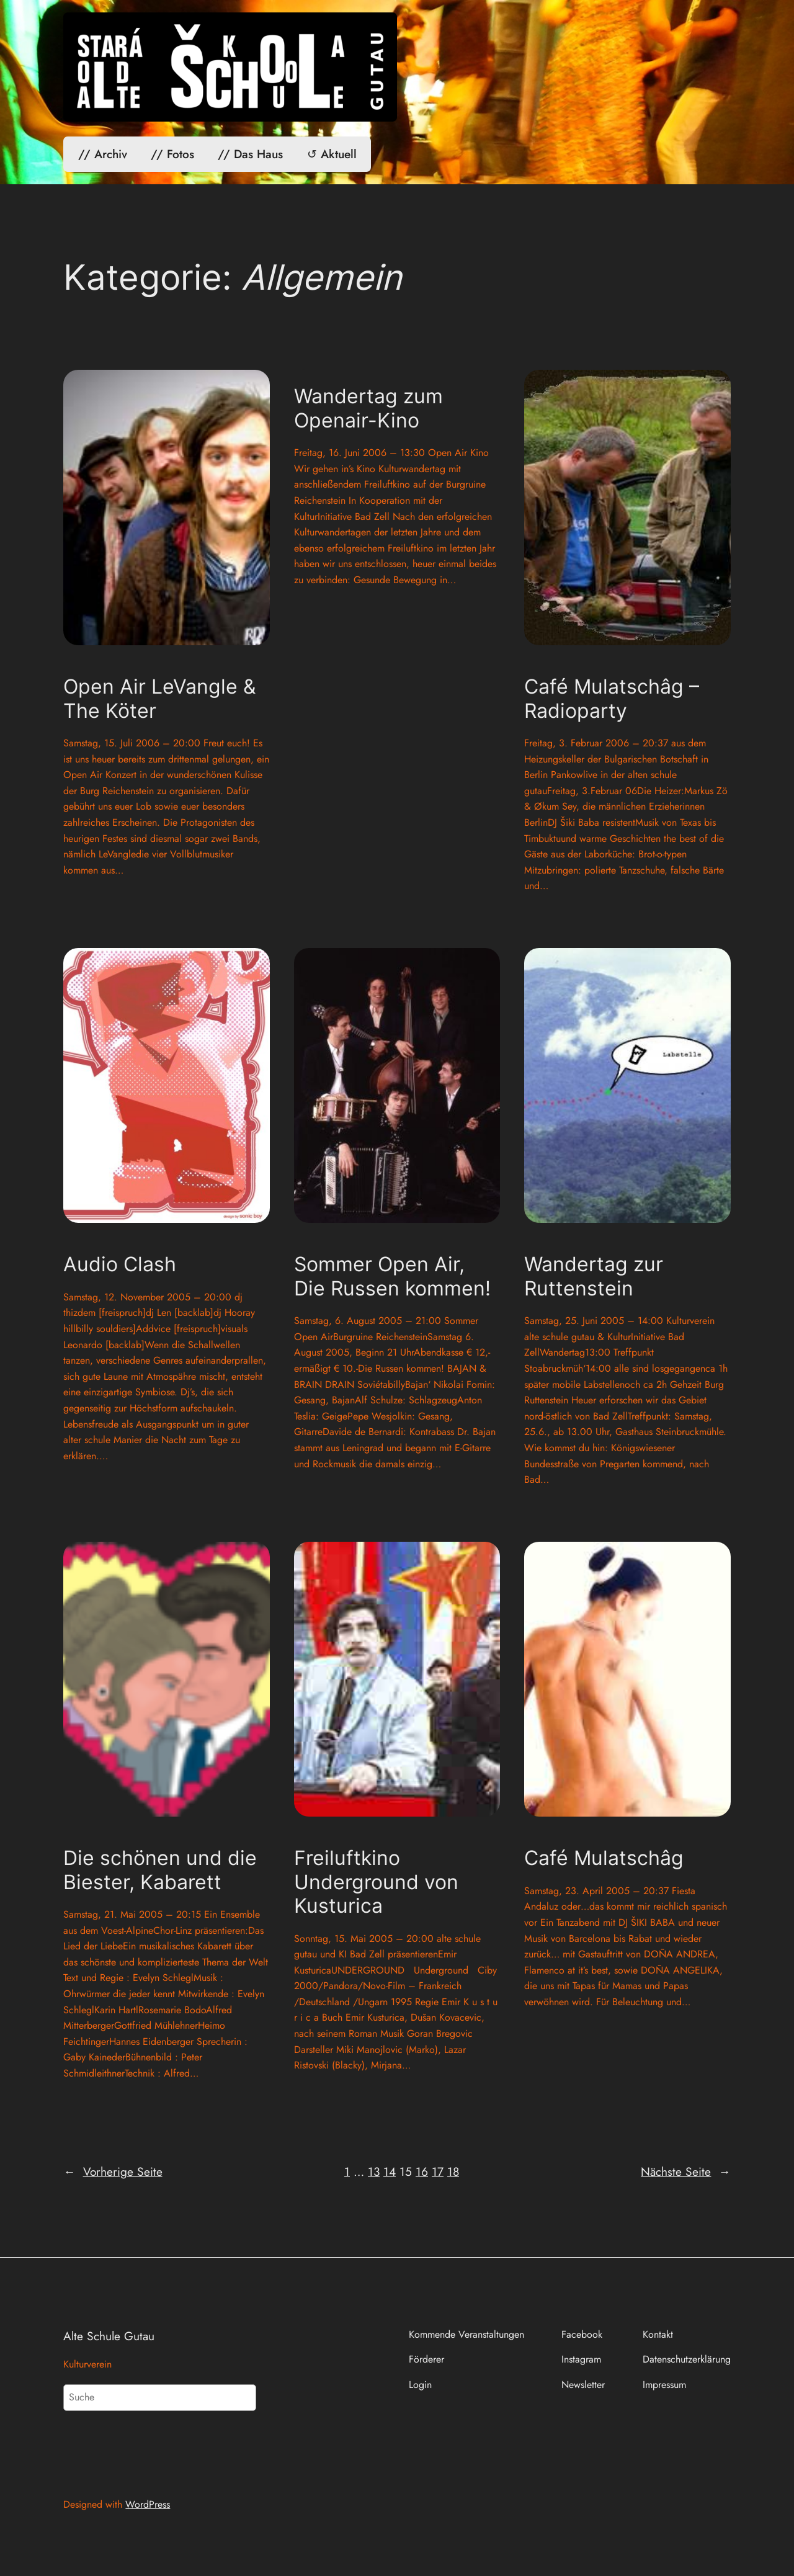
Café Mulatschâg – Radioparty (611, 698)
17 (438, 2171)
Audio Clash (119, 1264)
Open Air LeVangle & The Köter (159, 698)
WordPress (147, 2504)
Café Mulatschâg (604, 1858)
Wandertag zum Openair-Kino (368, 408)
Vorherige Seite (112, 2172)
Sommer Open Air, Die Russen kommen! (392, 1276)
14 (389, 2171)
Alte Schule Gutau (108, 2336)
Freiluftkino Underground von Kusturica (376, 1882)
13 (374, 2171)
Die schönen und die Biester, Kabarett (160, 1870)
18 (453, 2171)
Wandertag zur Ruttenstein (593, 1276)
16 (422, 2171)
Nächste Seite (685, 2172)
